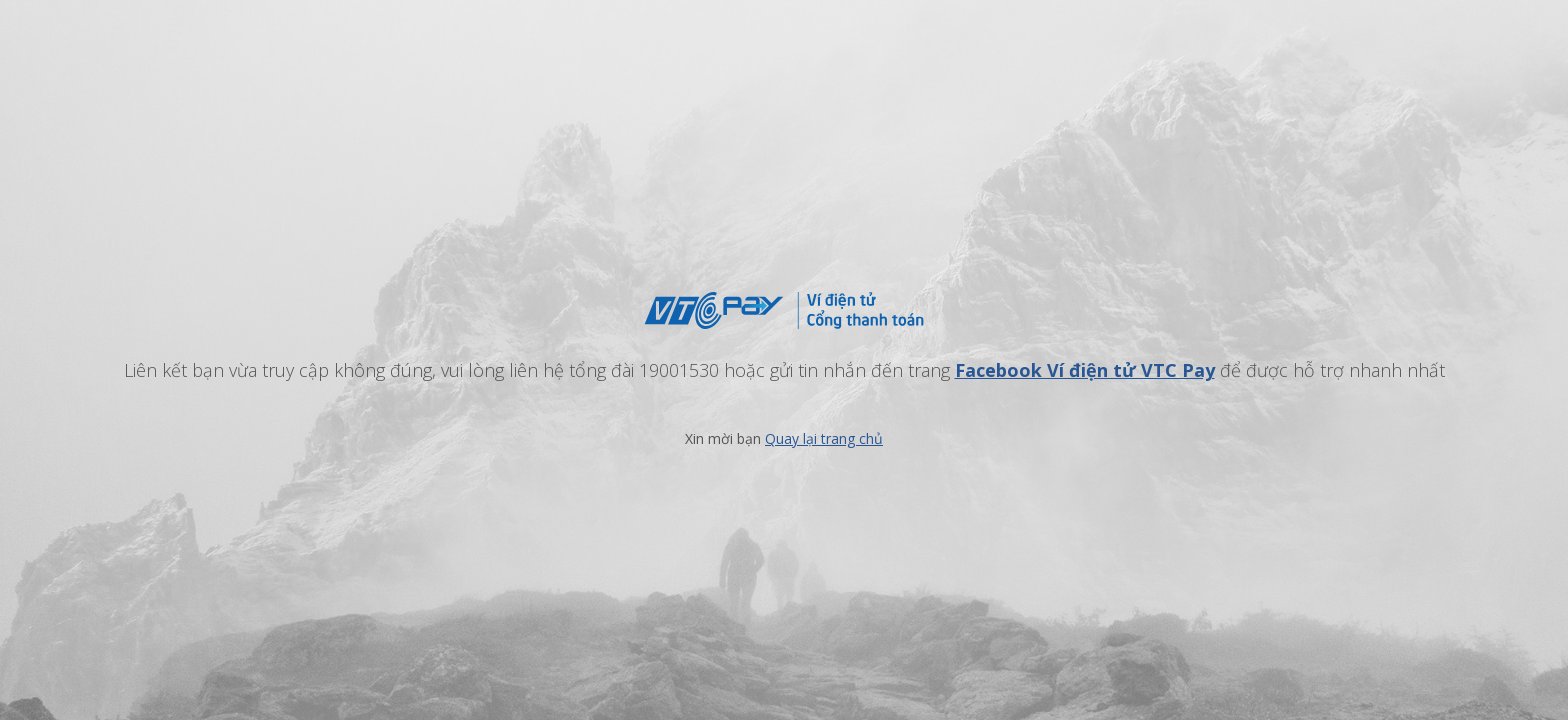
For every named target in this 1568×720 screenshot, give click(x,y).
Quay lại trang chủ (824, 438)
